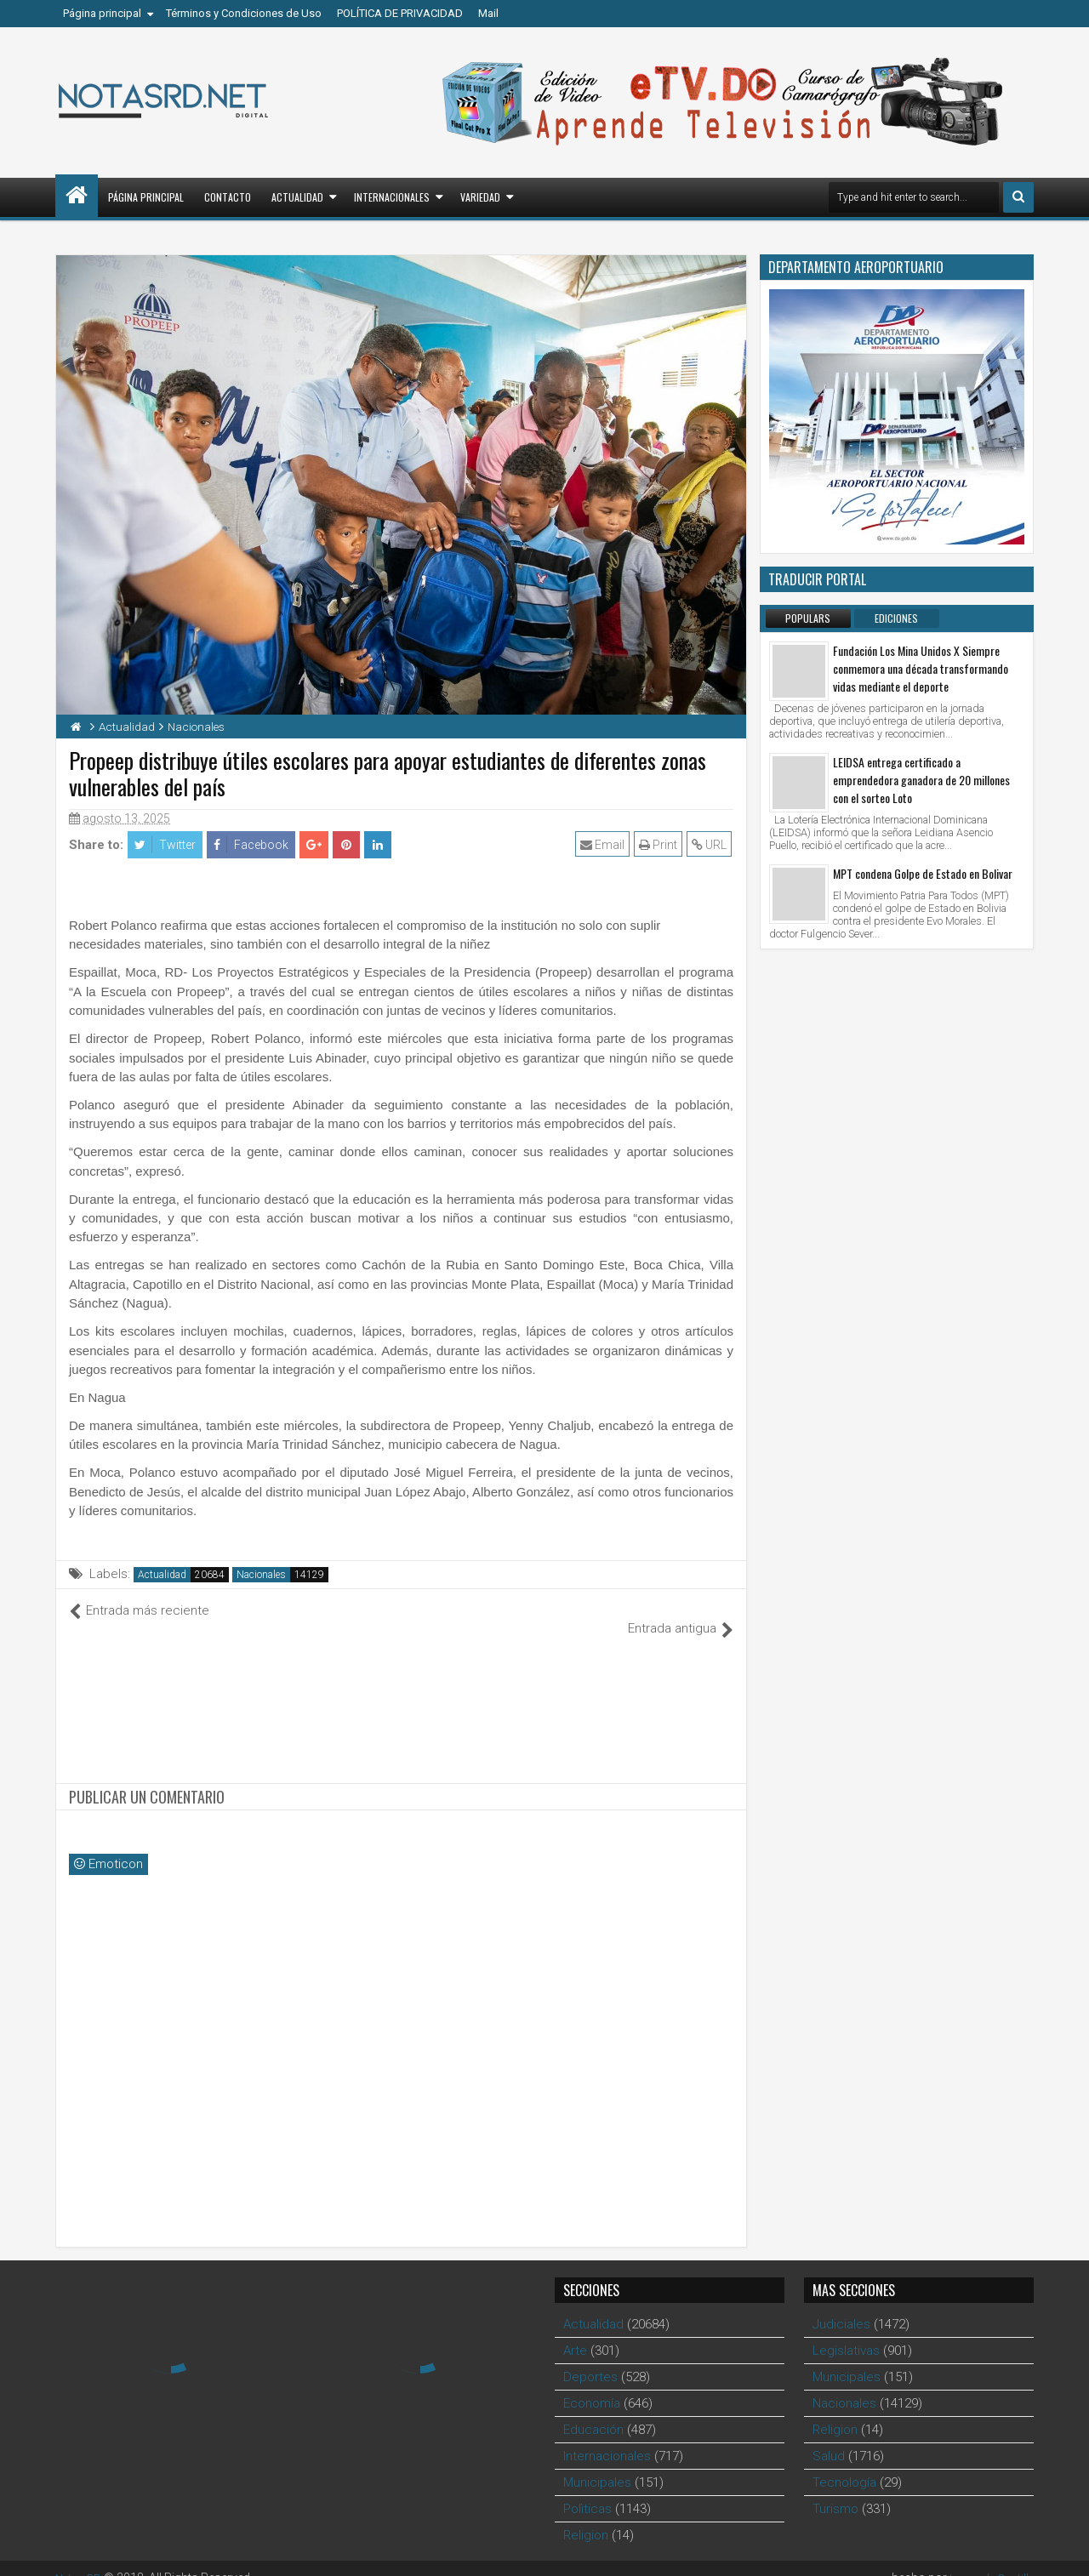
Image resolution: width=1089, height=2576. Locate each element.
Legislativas (846, 2331)
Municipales (597, 2463)
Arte (575, 2331)
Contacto (227, 197)
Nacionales (261, 1575)
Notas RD (80, 2559)
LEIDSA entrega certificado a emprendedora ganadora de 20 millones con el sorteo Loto (921, 779)
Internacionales (392, 197)
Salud (828, 2437)
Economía (591, 2384)
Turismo (835, 2490)
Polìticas (587, 2490)
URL (710, 845)
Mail (488, 13)
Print (660, 845)
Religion (585, 2516)
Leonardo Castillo (986, 2559)
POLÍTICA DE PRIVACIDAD (400, 13)
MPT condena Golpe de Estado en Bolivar (922, 873)
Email (604, 845)
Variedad (480, 197)
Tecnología (844, 2463)
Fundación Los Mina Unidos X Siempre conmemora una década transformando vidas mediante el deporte (920, 668)
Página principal (102, 13)
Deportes (590, 2358)
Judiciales (841, 2305)
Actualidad (297, 197)
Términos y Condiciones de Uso (244, 13)
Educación (593, 2411)
